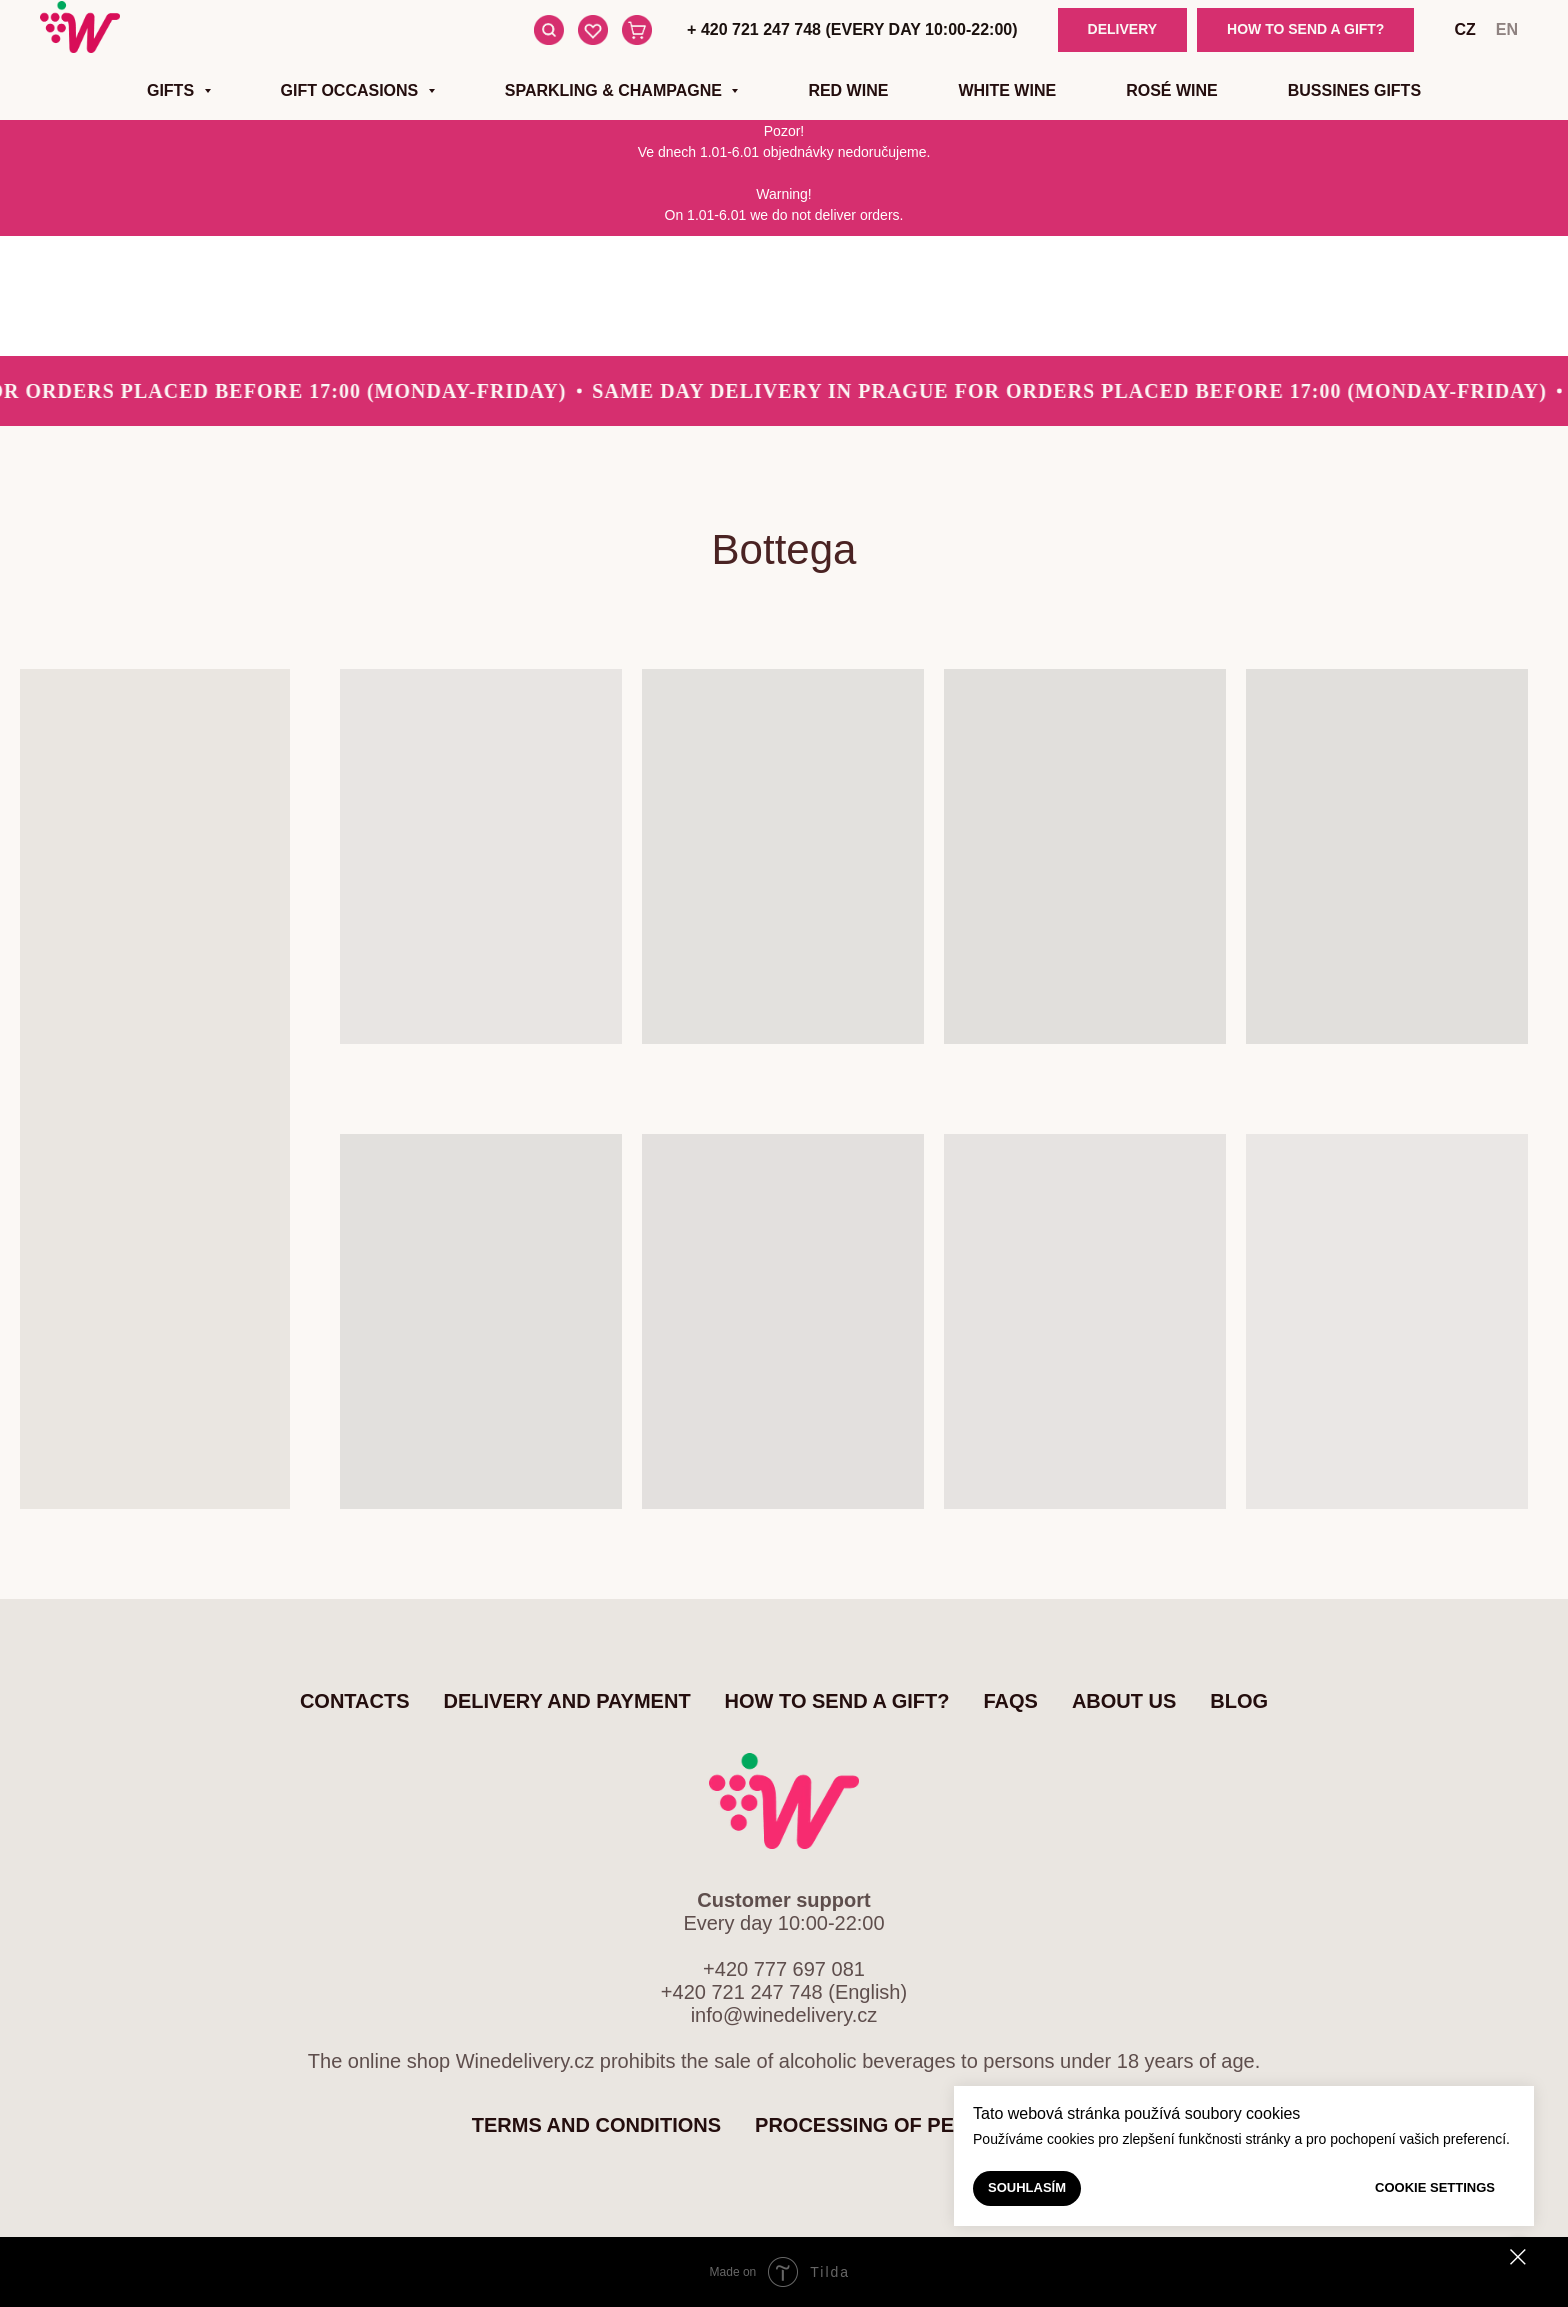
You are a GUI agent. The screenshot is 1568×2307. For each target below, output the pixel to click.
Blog (1239, 1701)
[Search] (549, 30)
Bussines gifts (1354, 90)
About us (1124, 1701)
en (1507, 29)
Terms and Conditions (596, 2125)
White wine (1007, 90)
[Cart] (637, 30)
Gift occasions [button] (352, 90)
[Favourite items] (593, 30)
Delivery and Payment (567, 1701)
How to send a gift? (837, 1701)
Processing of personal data (925, 2125)
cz (1464, 29)
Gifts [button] (173, 90)
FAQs (1010, 1701)
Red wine (848, 90)
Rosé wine (1172, 90)
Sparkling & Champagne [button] (616, 90)
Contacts (355, 1701)
